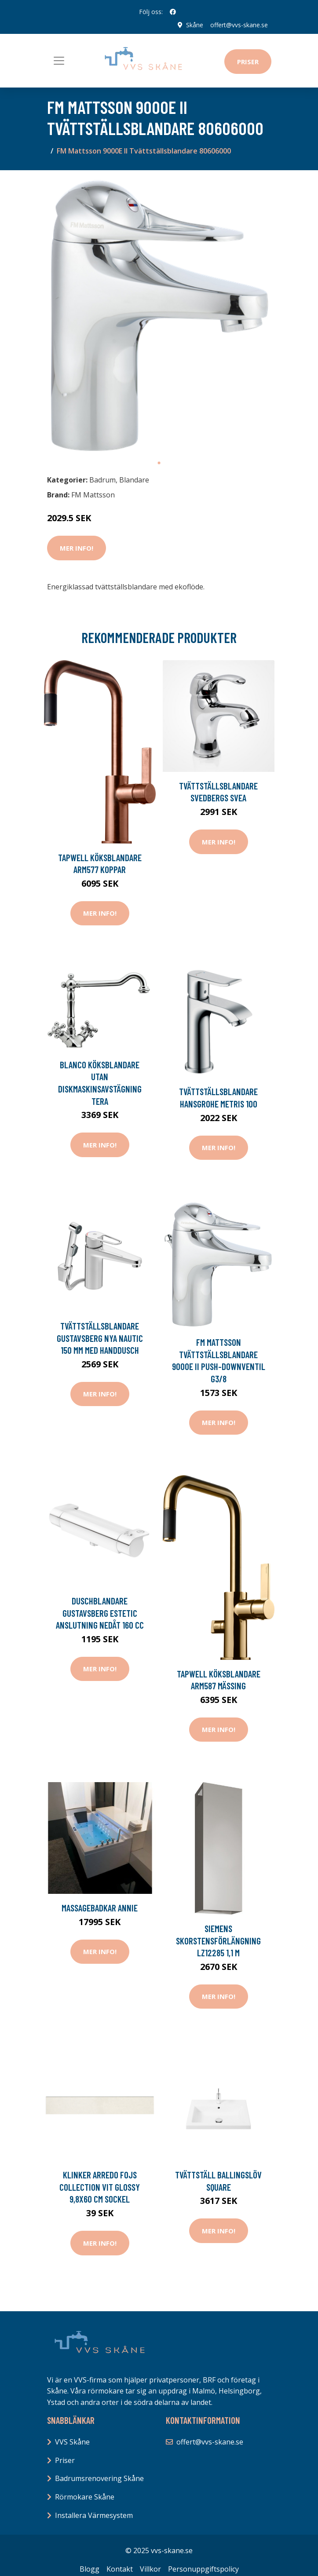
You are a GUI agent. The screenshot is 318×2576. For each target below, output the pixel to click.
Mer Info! (76, 548)
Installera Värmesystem (94, 2515)
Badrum (102, 480)
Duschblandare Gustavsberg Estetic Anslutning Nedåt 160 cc (100, 1612)
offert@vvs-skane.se (239, 25)
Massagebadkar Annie (100, 1907)
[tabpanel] (159, 315)
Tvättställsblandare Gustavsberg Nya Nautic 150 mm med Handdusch (100, 1338)
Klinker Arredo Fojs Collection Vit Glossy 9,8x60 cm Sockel (99, 2186)
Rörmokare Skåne (84, 2497)
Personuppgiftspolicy (203, 2569)
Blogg (89, 2569)
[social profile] (172, 12)
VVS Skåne (72, 2442)
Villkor (150, 2569)
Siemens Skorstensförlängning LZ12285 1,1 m (218, 1940)
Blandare (134, 480)
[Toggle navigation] (59, 60)
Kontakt (119, 2569)
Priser (248, 61)
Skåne (194, 25)
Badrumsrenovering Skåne (99, 2478)
